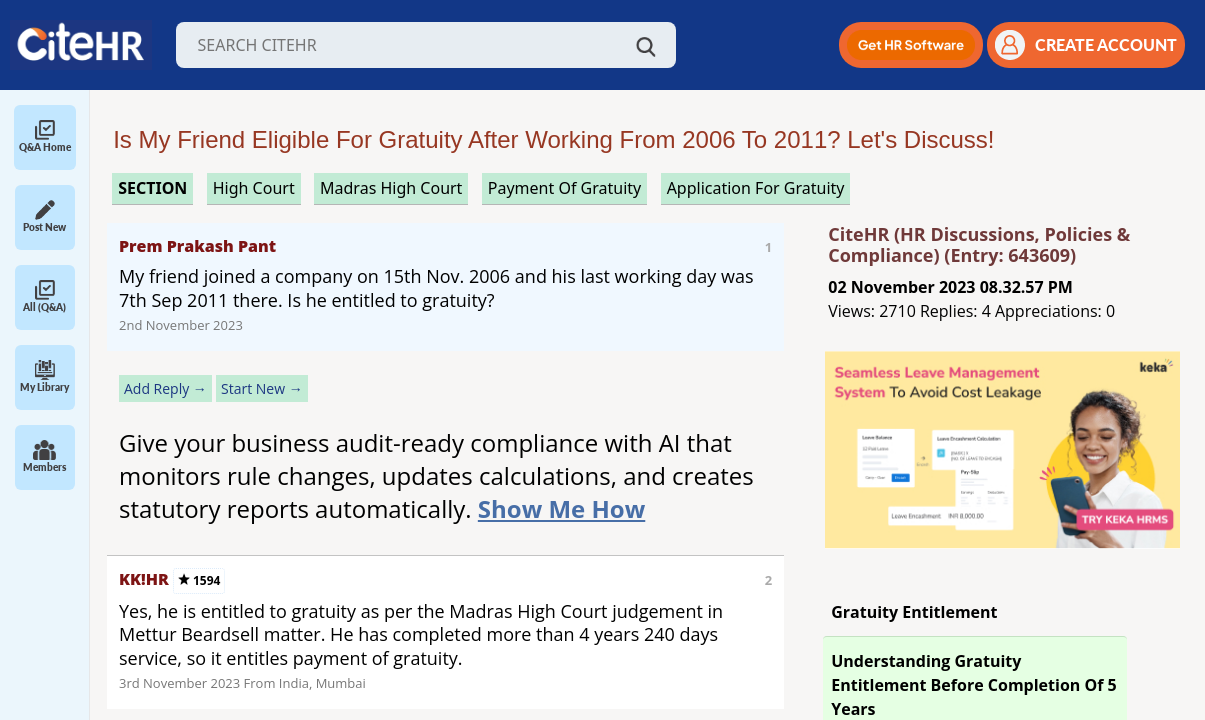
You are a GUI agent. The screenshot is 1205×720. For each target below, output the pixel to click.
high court (254, 188)
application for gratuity (756, 188)
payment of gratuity (564, 188)
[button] (911, 45)
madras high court (391, 188)
